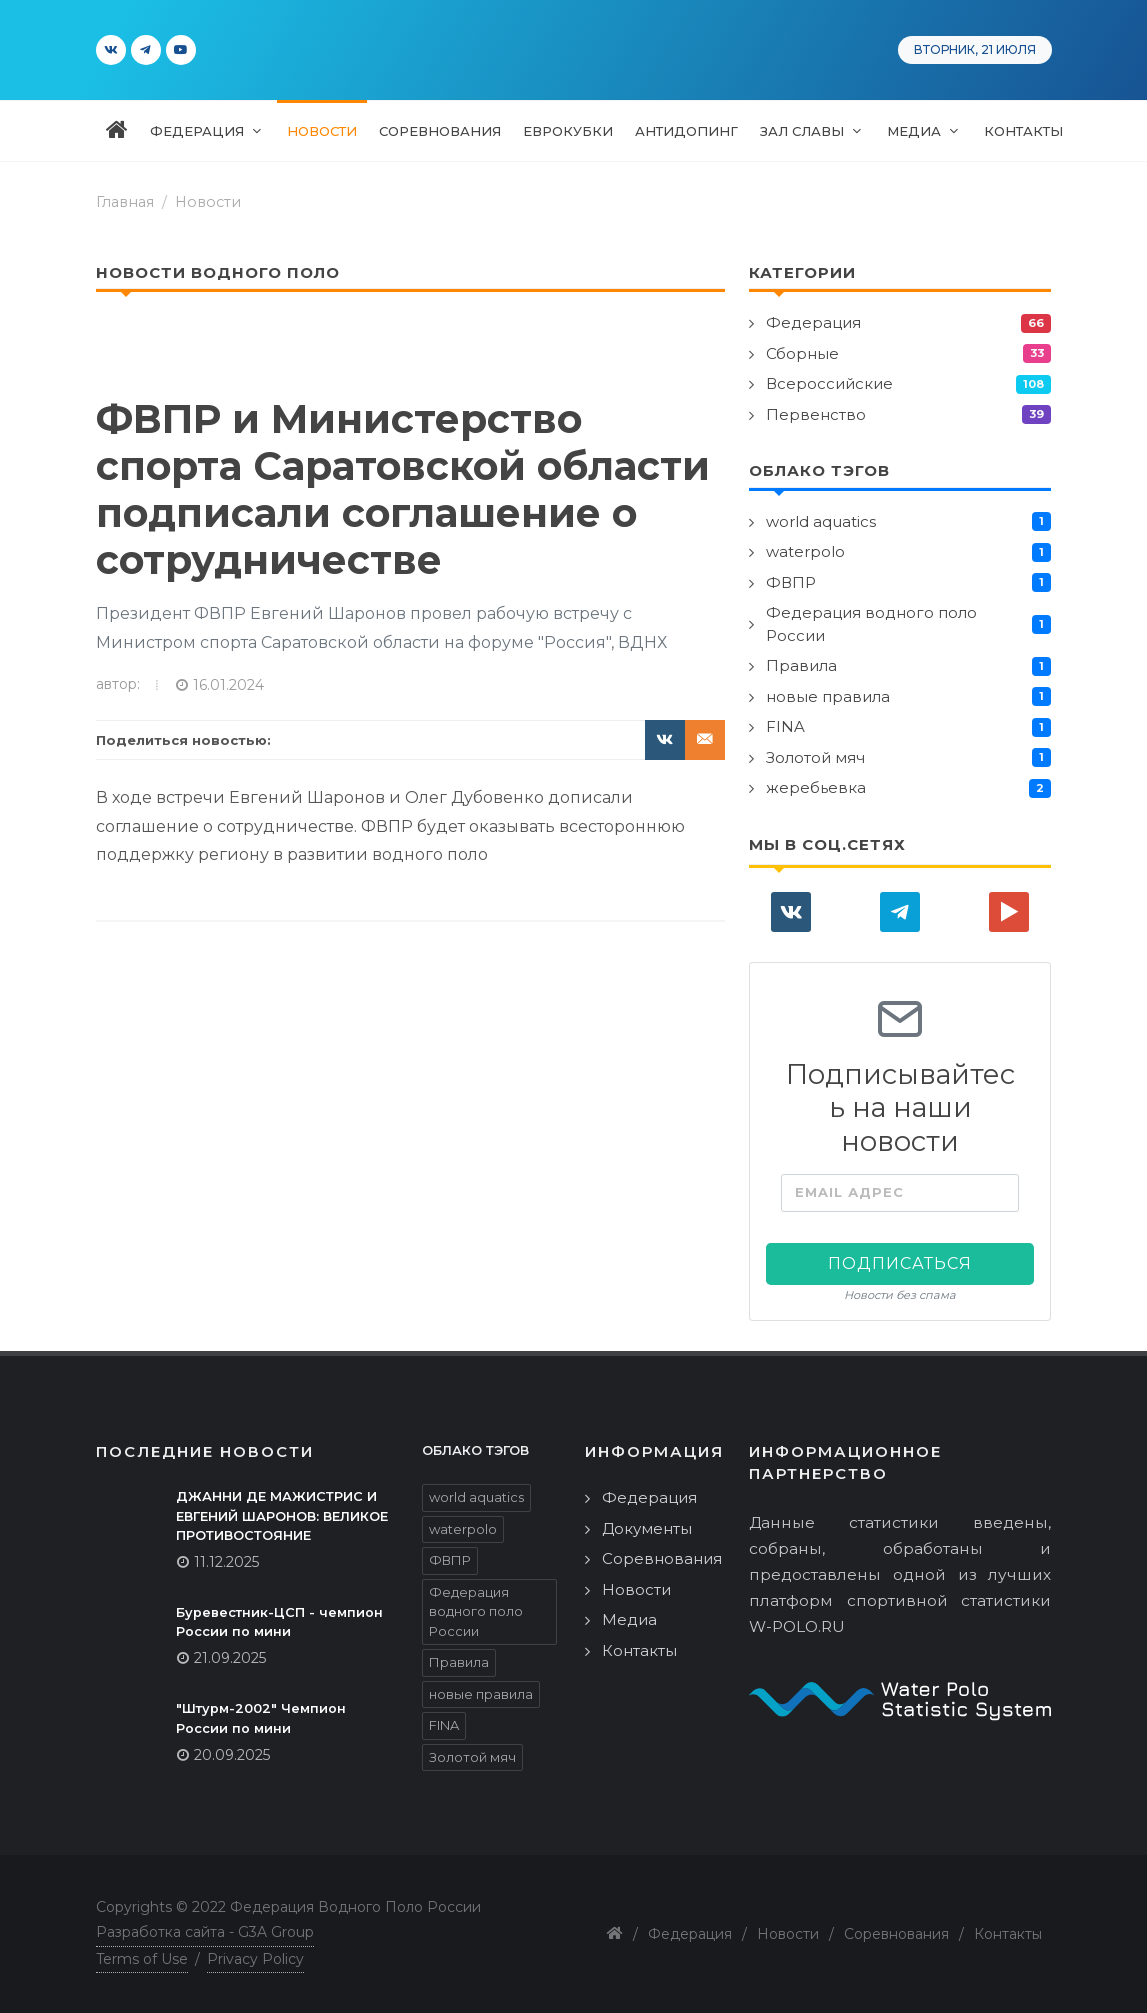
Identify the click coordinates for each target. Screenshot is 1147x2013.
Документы (647, 1528)
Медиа (629, 1619)
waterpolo (805, 551)
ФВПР (791, 582)
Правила (801, 665)
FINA (785, 726)
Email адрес (849, 1192)
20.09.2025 (232, 1755)
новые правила (828, 696)
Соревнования (662, 1558)
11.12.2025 (226, 1562)
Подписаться (900, 1263)
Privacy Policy (255, 1959)
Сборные (802, 353)
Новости (208, 202)
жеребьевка (816, 787)
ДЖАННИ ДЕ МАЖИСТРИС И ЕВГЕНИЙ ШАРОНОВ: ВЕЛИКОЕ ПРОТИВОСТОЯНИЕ (282, 1515)
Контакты (639, 1650)
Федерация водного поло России (871, 624)
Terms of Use (142, 1959)
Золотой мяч (815, 757)
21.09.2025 (230, 1658)
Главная (125, 202)
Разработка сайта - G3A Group (205, 1932)
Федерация (813, 322)
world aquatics (821, 521)
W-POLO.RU (797, 1626)
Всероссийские (829, 383)
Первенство (816, 414)
